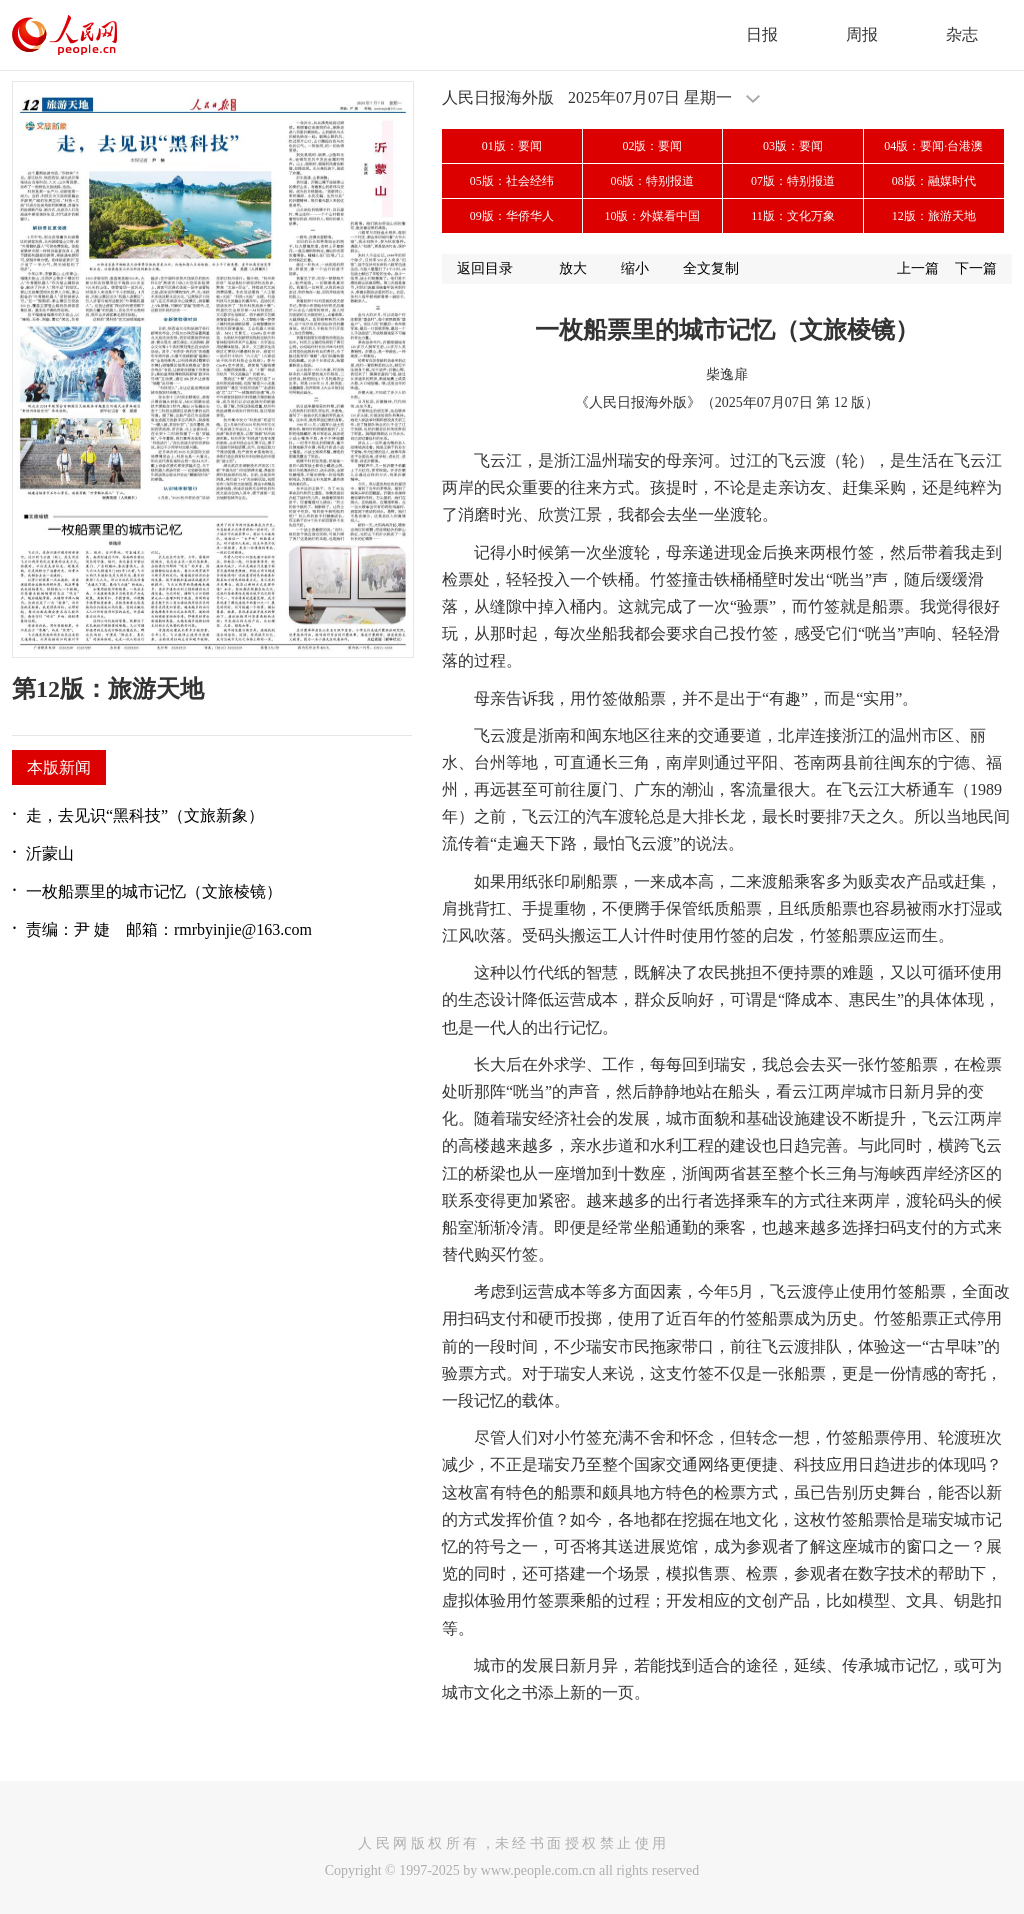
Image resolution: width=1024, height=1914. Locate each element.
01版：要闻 (512, 146)
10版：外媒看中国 (652, 216)
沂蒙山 (50, 853)
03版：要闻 (793, 146)
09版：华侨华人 (512, 216)
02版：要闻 (652, 146)
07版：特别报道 (793, 181)
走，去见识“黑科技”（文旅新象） (145, 815)
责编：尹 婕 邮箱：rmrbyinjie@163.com (169, 929)
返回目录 (485, 268)
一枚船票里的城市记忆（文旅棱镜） (154, 891)
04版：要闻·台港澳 (933, 146)
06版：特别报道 (652, 181)
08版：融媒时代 (934, 181)
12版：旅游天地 (934, 216)
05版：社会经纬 (512, 181)
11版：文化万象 (793, 216)
